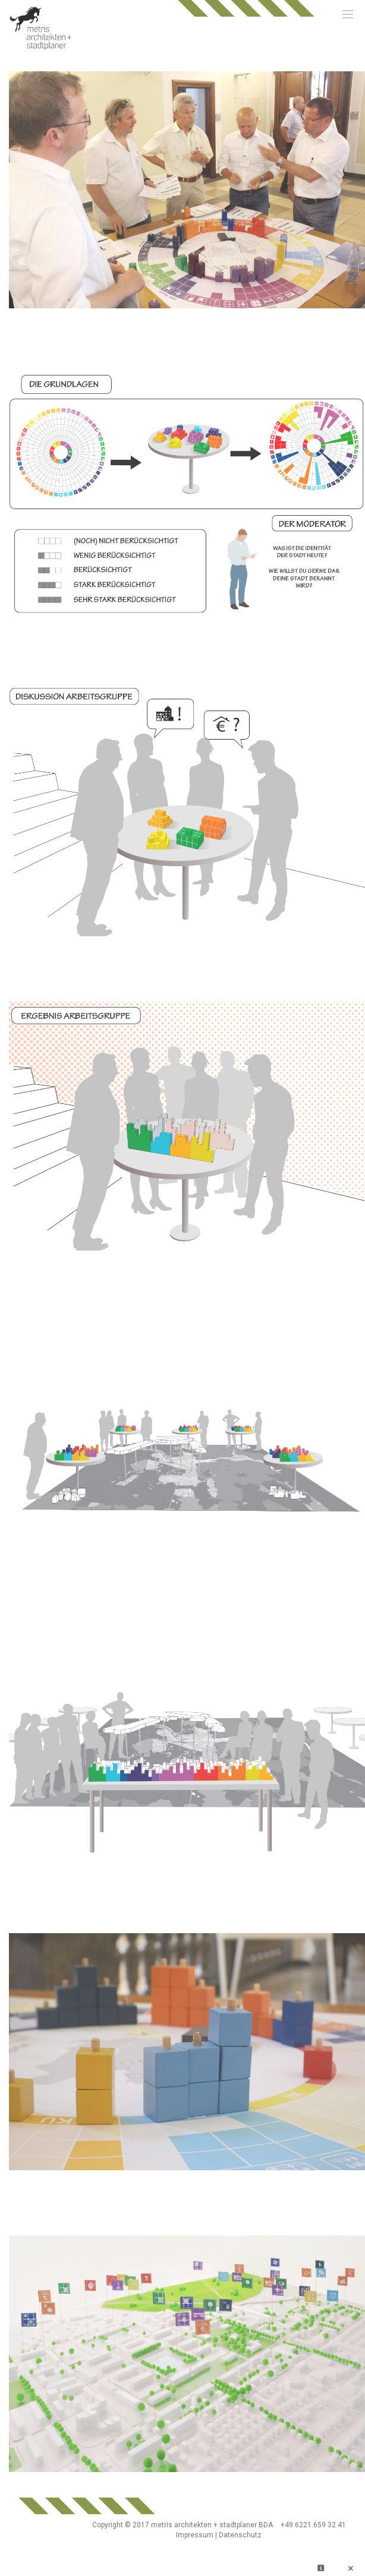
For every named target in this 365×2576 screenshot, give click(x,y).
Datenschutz (240, 2535)
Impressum (194, 2535)
